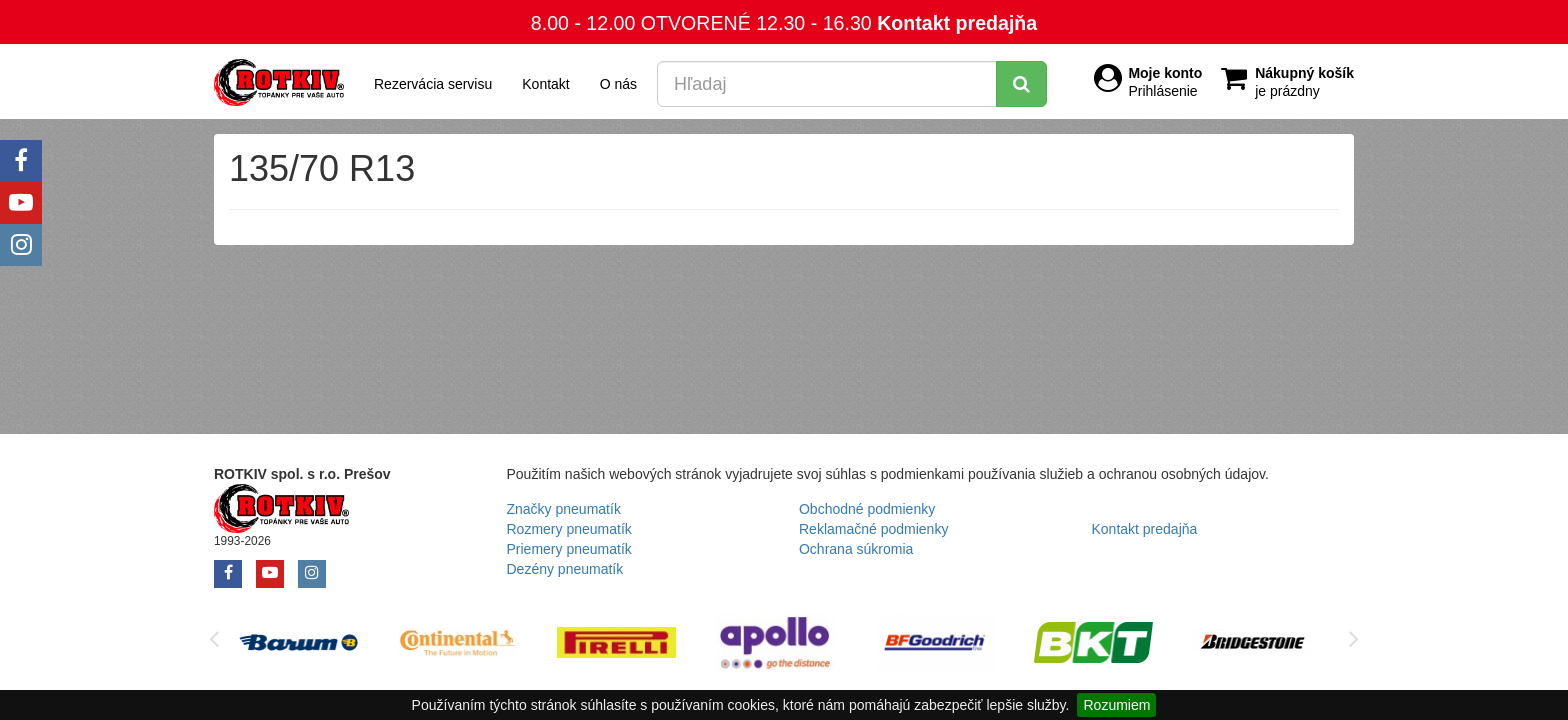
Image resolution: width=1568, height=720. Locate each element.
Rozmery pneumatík (569, 529)
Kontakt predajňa (957, 23)
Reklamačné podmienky (873, 529)
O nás (618, 84)
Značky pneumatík (564, 509)
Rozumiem (1116, 705)
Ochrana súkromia (856, 549)
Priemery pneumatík (569, 549)
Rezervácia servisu (433, 84)
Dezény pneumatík (565, 569)
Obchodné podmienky (867, 509)
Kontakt (545, 84)
